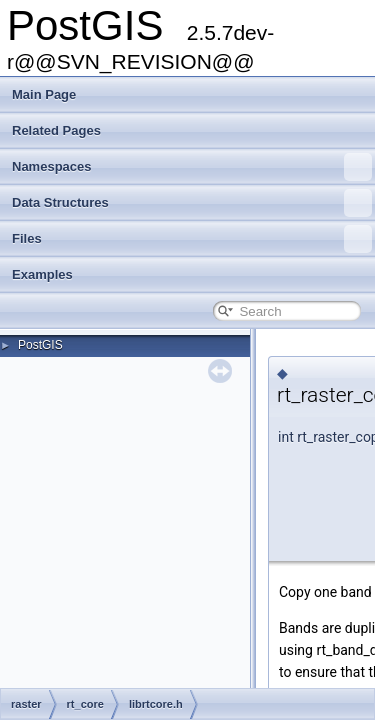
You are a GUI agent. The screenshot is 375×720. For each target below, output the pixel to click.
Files (192, 239)
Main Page (44, 94)
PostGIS (40, 345)
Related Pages (56, 130)
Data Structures (192, 203)
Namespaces (192, 167)
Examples (42, 274)
